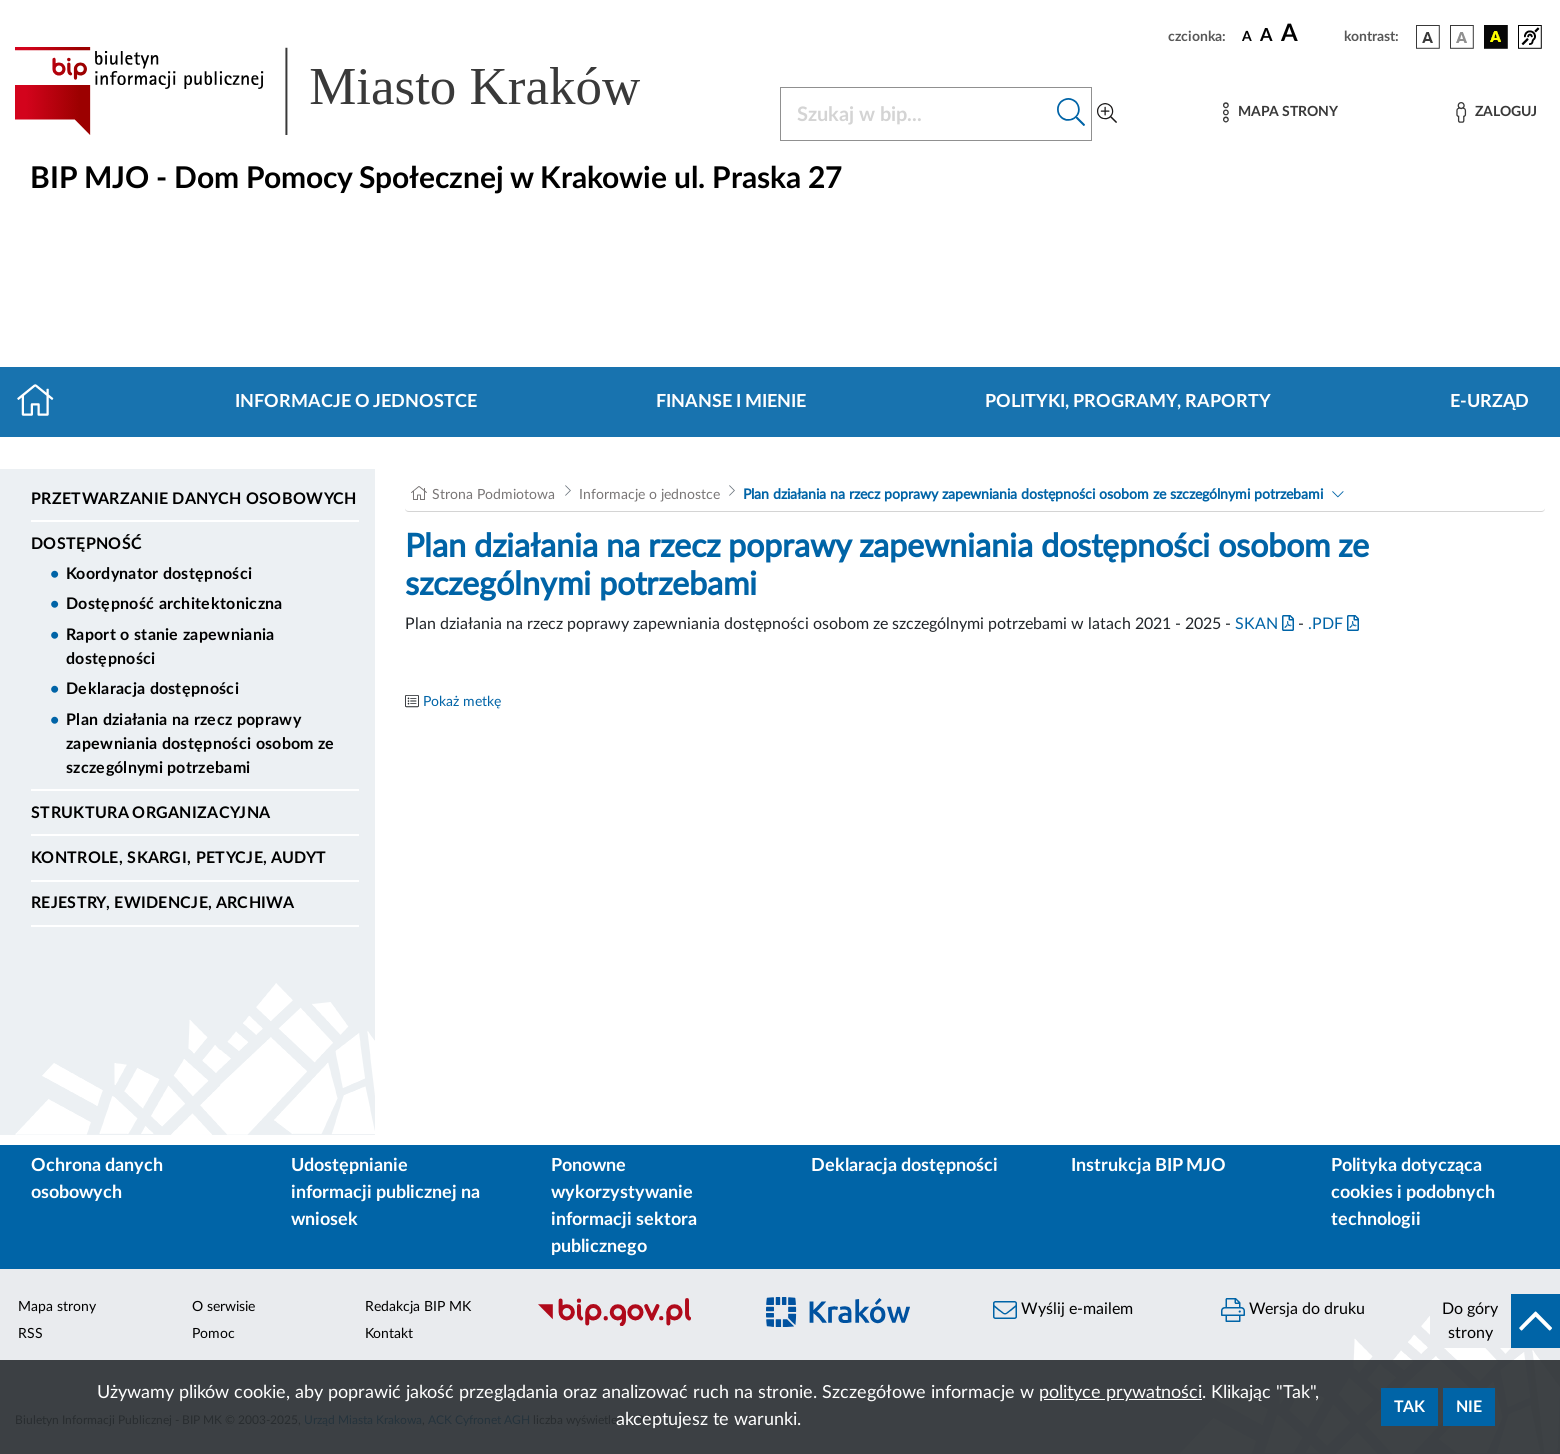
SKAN (1264, 624)
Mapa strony (57, 1307)
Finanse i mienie (731, 402)
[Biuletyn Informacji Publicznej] (634, 1324)
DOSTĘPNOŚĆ (86, 544)
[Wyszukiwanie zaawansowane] (1107, 114)
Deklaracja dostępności (152, 689)
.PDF (1333, 624)
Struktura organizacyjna (150, 813)
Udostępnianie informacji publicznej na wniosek (385, 1193)
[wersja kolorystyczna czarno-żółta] (1496, 37)
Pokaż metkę (462, 702)
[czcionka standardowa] (1247, 36)
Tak (1409, 1407)
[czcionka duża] (1309, 34)
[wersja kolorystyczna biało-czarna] (1462, 37)
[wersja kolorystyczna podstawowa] (1428, 37)
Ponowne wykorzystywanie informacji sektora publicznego (624, 1206)
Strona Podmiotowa (493, 495)
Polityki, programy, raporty (1128, 402)
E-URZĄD (1489, 402)
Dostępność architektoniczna (174, 604)
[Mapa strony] (1280, 112)
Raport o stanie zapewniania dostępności (170, 647)
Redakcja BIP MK (418, 1307)
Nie (1469, 1407)
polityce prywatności (1120, 1393)
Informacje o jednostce (356, 402)
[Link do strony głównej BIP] (356, 91)
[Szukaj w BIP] (916, 114)
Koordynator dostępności (159, 574)
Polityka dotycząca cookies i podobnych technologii (1413, 1193)
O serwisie (223, 1307)
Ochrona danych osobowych (97, 1179)
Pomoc (213, 1334)
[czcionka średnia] (1266, 36)
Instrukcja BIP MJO (1148, 1166)
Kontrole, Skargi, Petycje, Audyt (178, 858)
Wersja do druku (1293, 1310)
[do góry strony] (1495, 1321)
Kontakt (389, 1334)
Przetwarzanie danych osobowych (194, 499)
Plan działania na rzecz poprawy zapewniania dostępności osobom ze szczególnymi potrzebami (200, 744)
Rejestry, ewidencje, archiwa (162, 903)
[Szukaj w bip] (1071, 114)
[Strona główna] (43, 402)
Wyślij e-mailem (1063, 1310)
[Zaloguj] (1496, 112)
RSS (30, 1334)
